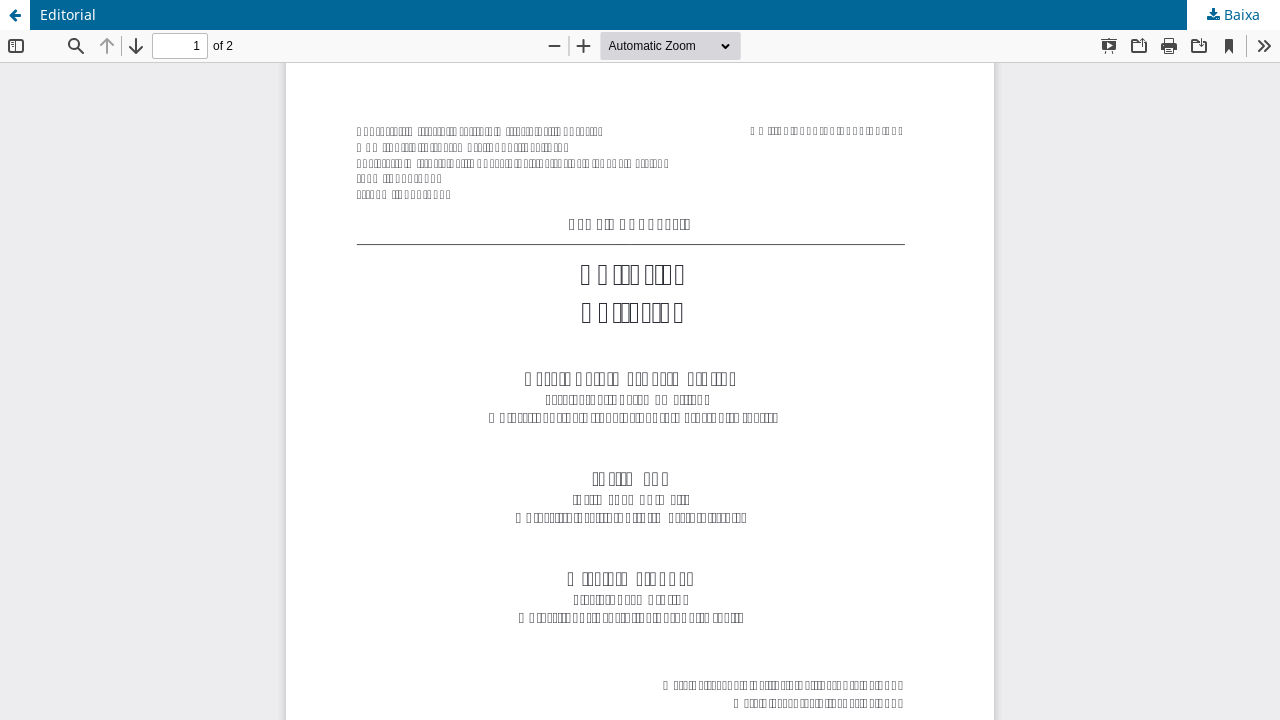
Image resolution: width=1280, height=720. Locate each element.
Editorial (68, 14)
